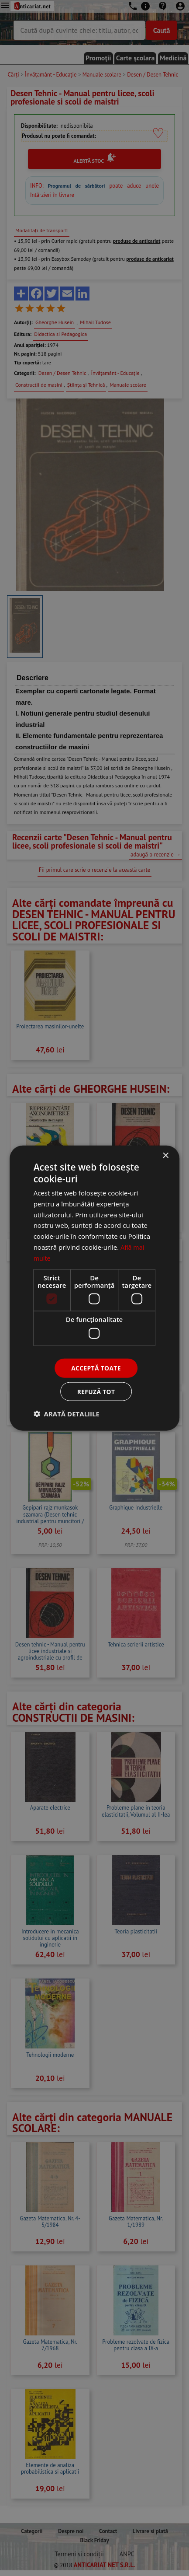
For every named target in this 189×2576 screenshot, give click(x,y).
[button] (67, 1414)
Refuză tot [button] (96, 1392)
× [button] (165, 1155)
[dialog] (94, 1288)
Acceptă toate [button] (96, 1367)
